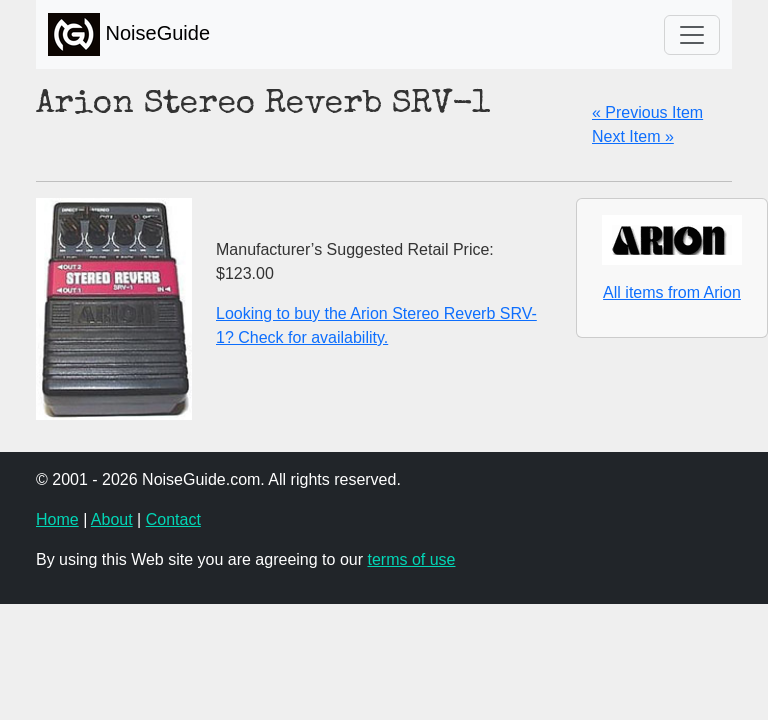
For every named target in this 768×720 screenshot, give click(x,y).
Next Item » (633, 136)
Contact (173, 519)
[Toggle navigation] (692, 35)
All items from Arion (672, 292)
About (112, 519)
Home (57, 519)
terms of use (411, 559)
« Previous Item (647, 112)
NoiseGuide (129, 34)
